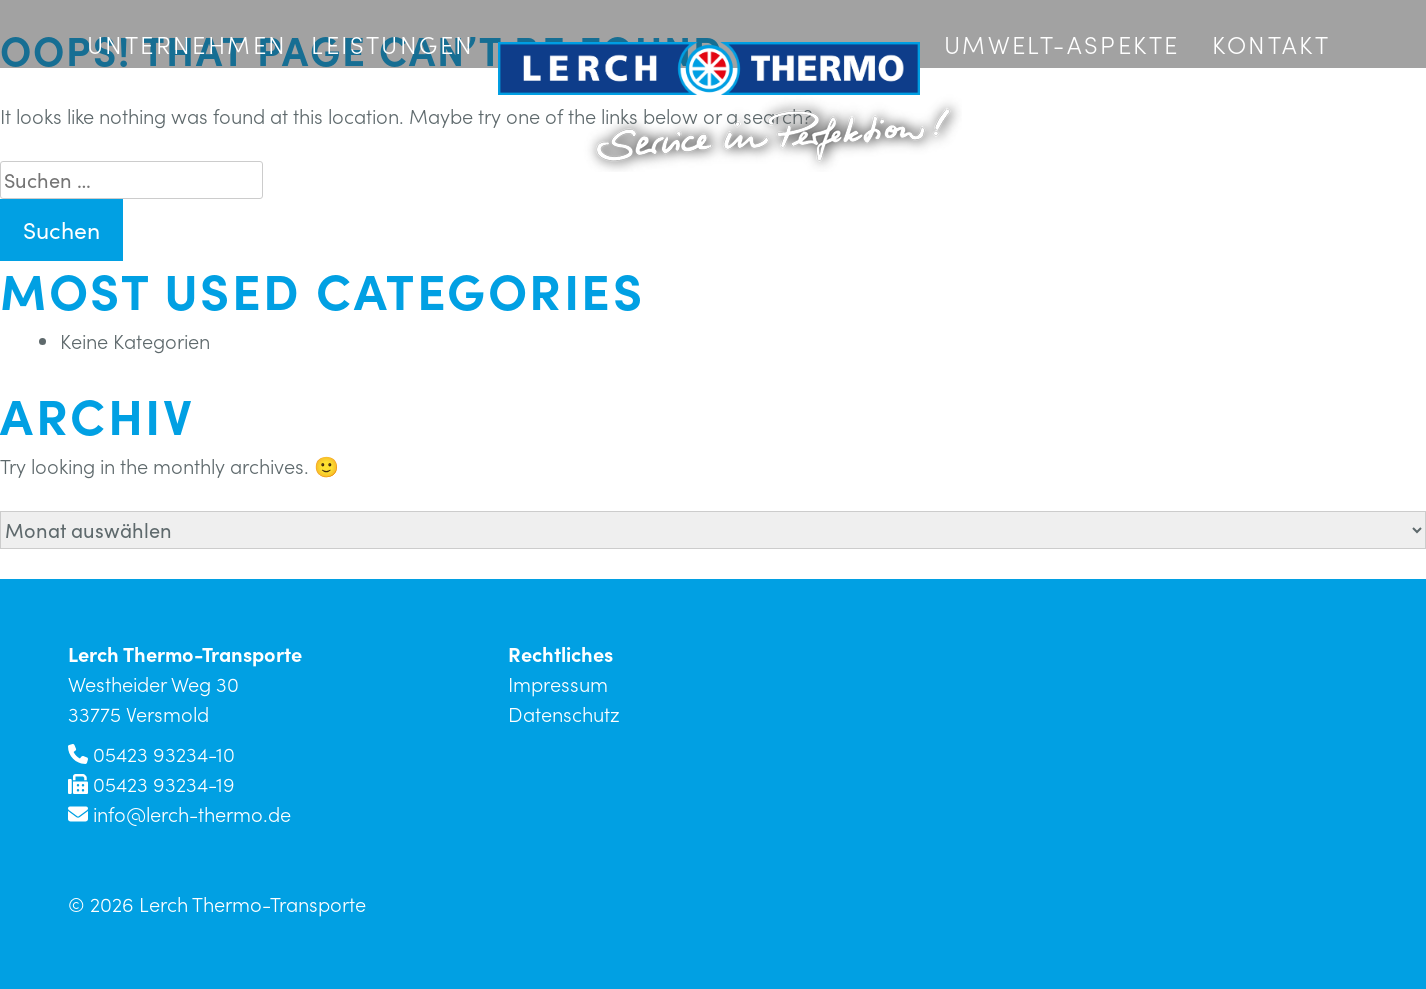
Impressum (558, 684)
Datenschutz (564, 714)
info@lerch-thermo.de (192, 814)
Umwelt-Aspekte (1062, 44)
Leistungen (392, 44)
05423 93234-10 (164, 754)
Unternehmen (187, 44)
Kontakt (1271, 44)
